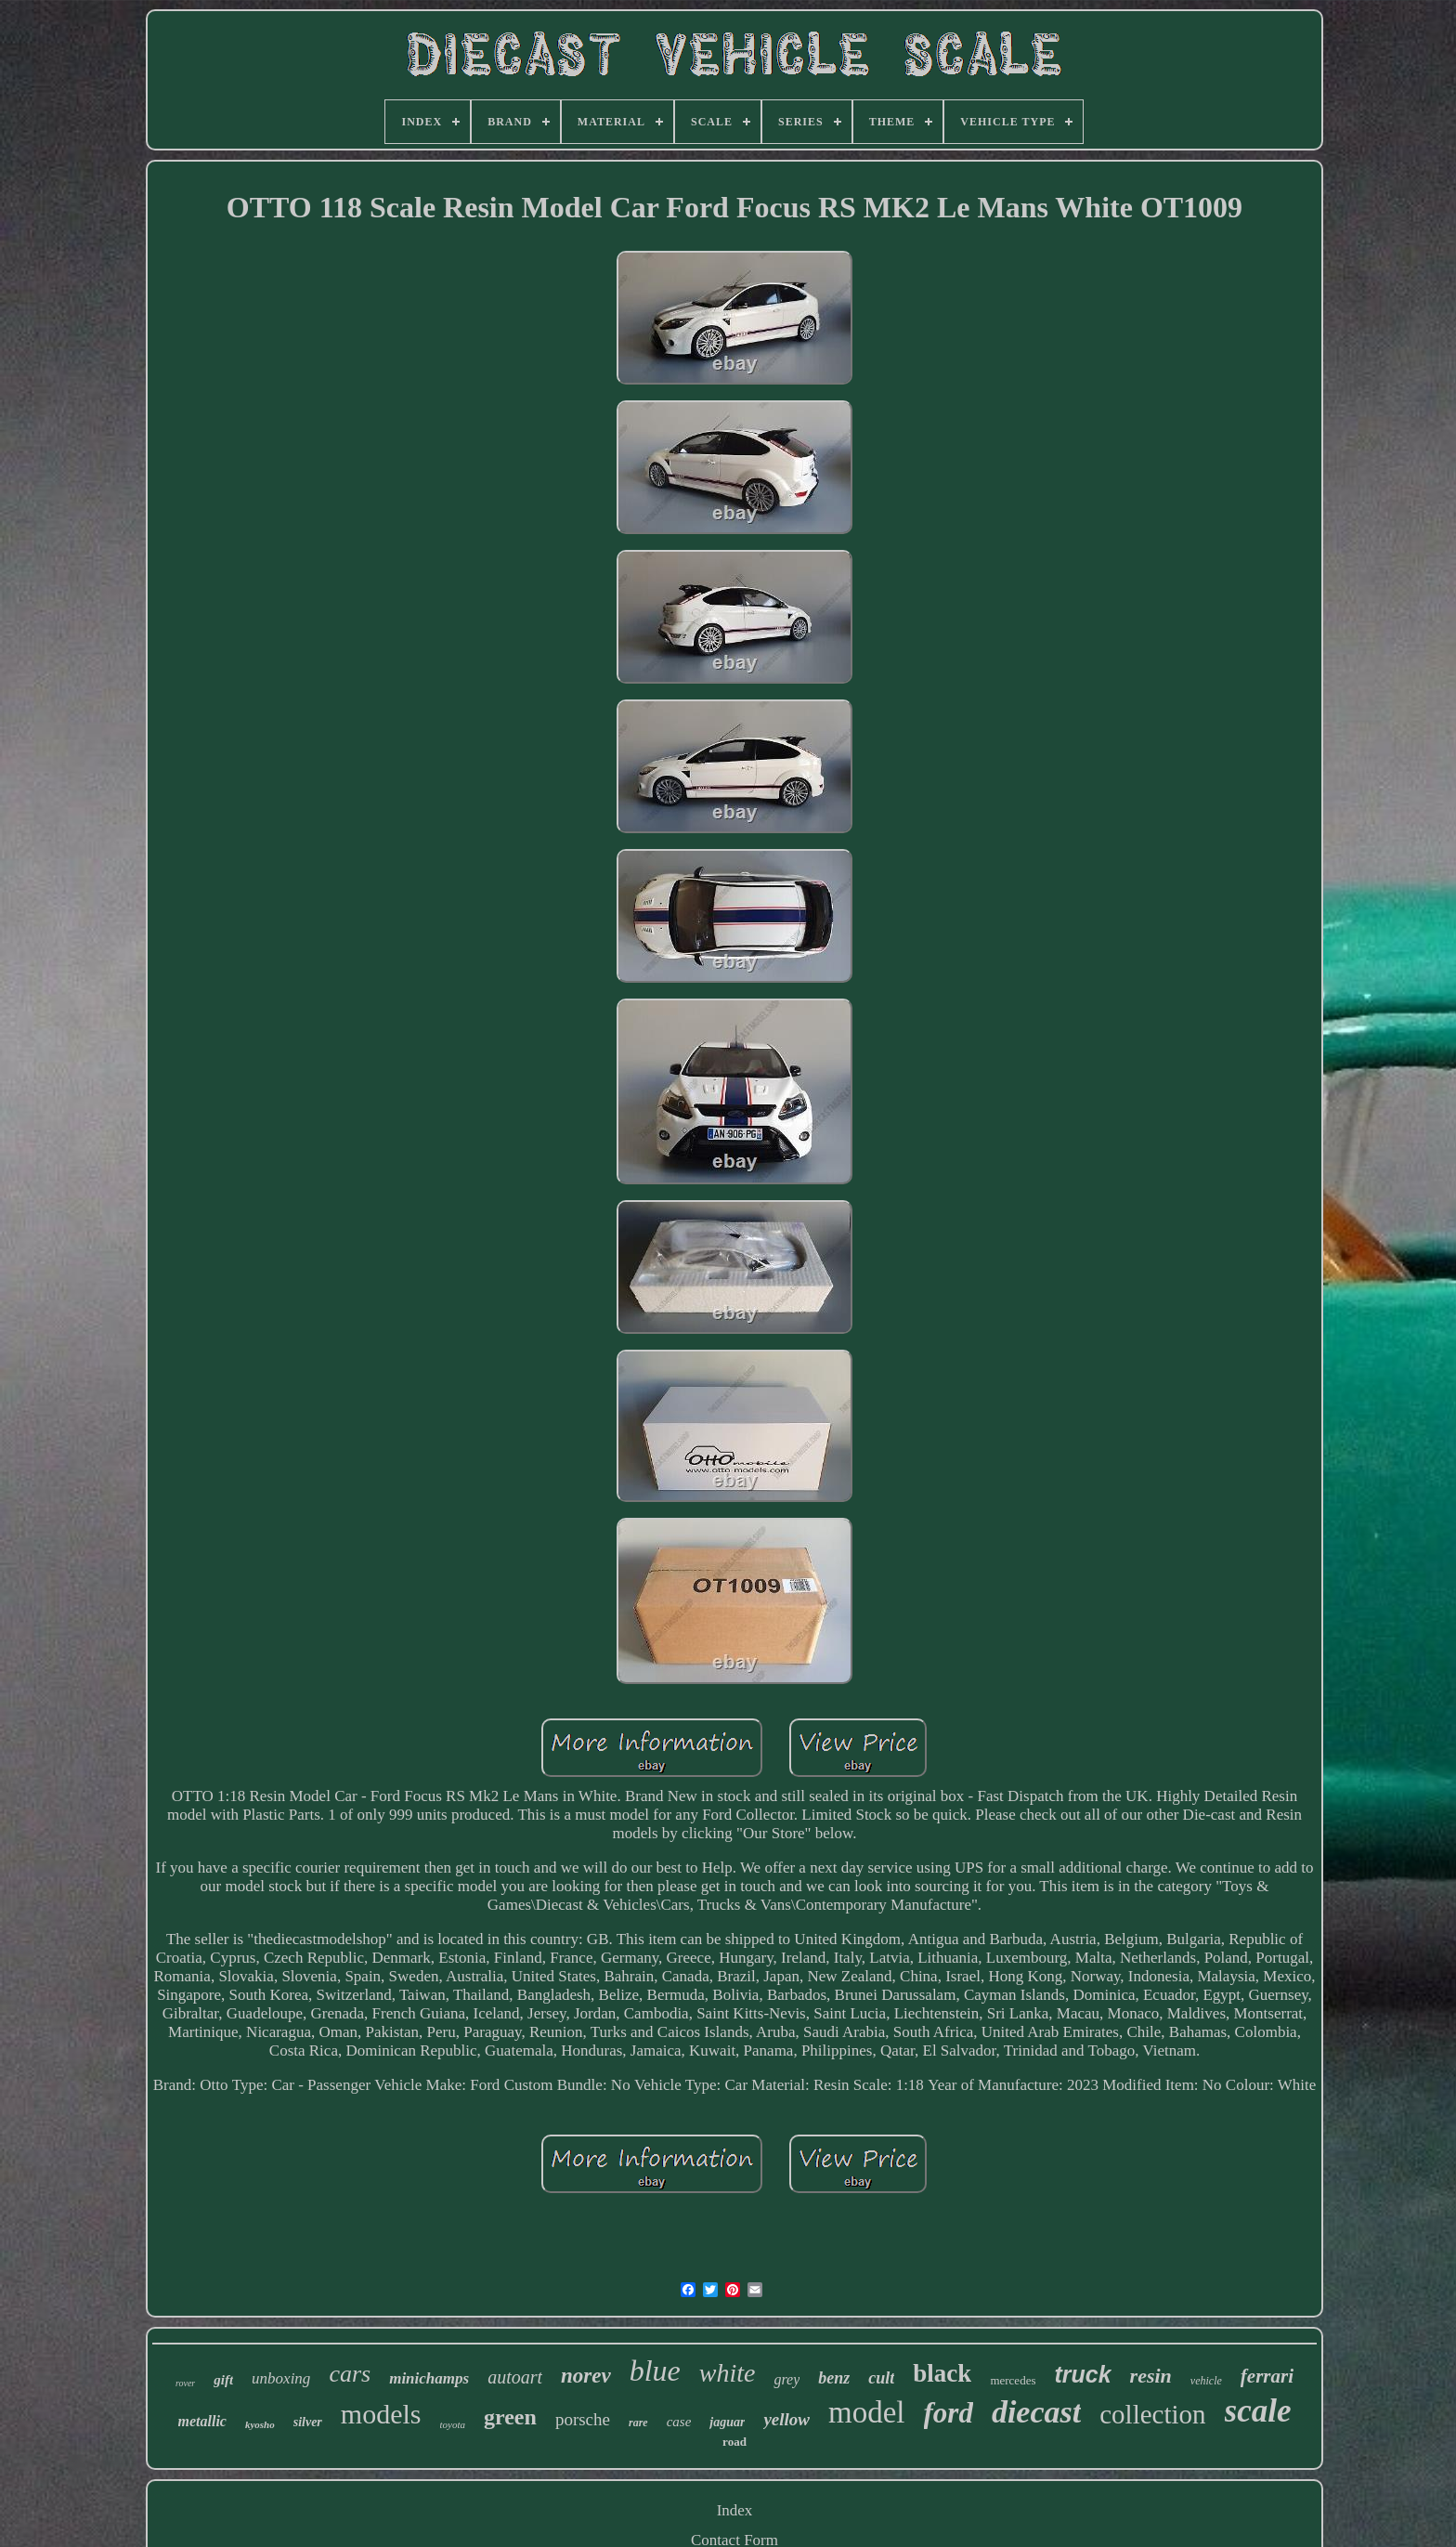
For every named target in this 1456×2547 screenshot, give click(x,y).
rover (185, 2383)
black (942, 2373)
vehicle (1206, 2380)
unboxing (281, 2378)
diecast (1036, 2412)
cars (349, 2373)
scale (1258, 2411)
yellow (786, 2419)
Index (735, 2510)
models (381, 2413)
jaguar (727, 2422)
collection (1152, 2414)
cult (881, 2378)
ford (948, 2413)
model (866, 2412)
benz (834, 2378)
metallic (202, 2421)
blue (655, 2370)
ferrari (1267, 2376)
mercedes (1012, 2380)
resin (1151, 2375)
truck (1082, 2374)
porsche (582, 2419)
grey (787, 2379)
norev (586, 2375)
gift (223, 2379)
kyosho (260, 2424)
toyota (453, 2424)
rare (638, 2422)
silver (307, 2422)
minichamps (429, 2378)
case (679, 2421)
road (734, 2442)
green (510, 2417)
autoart (515, 2377)
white (727, 2372)
